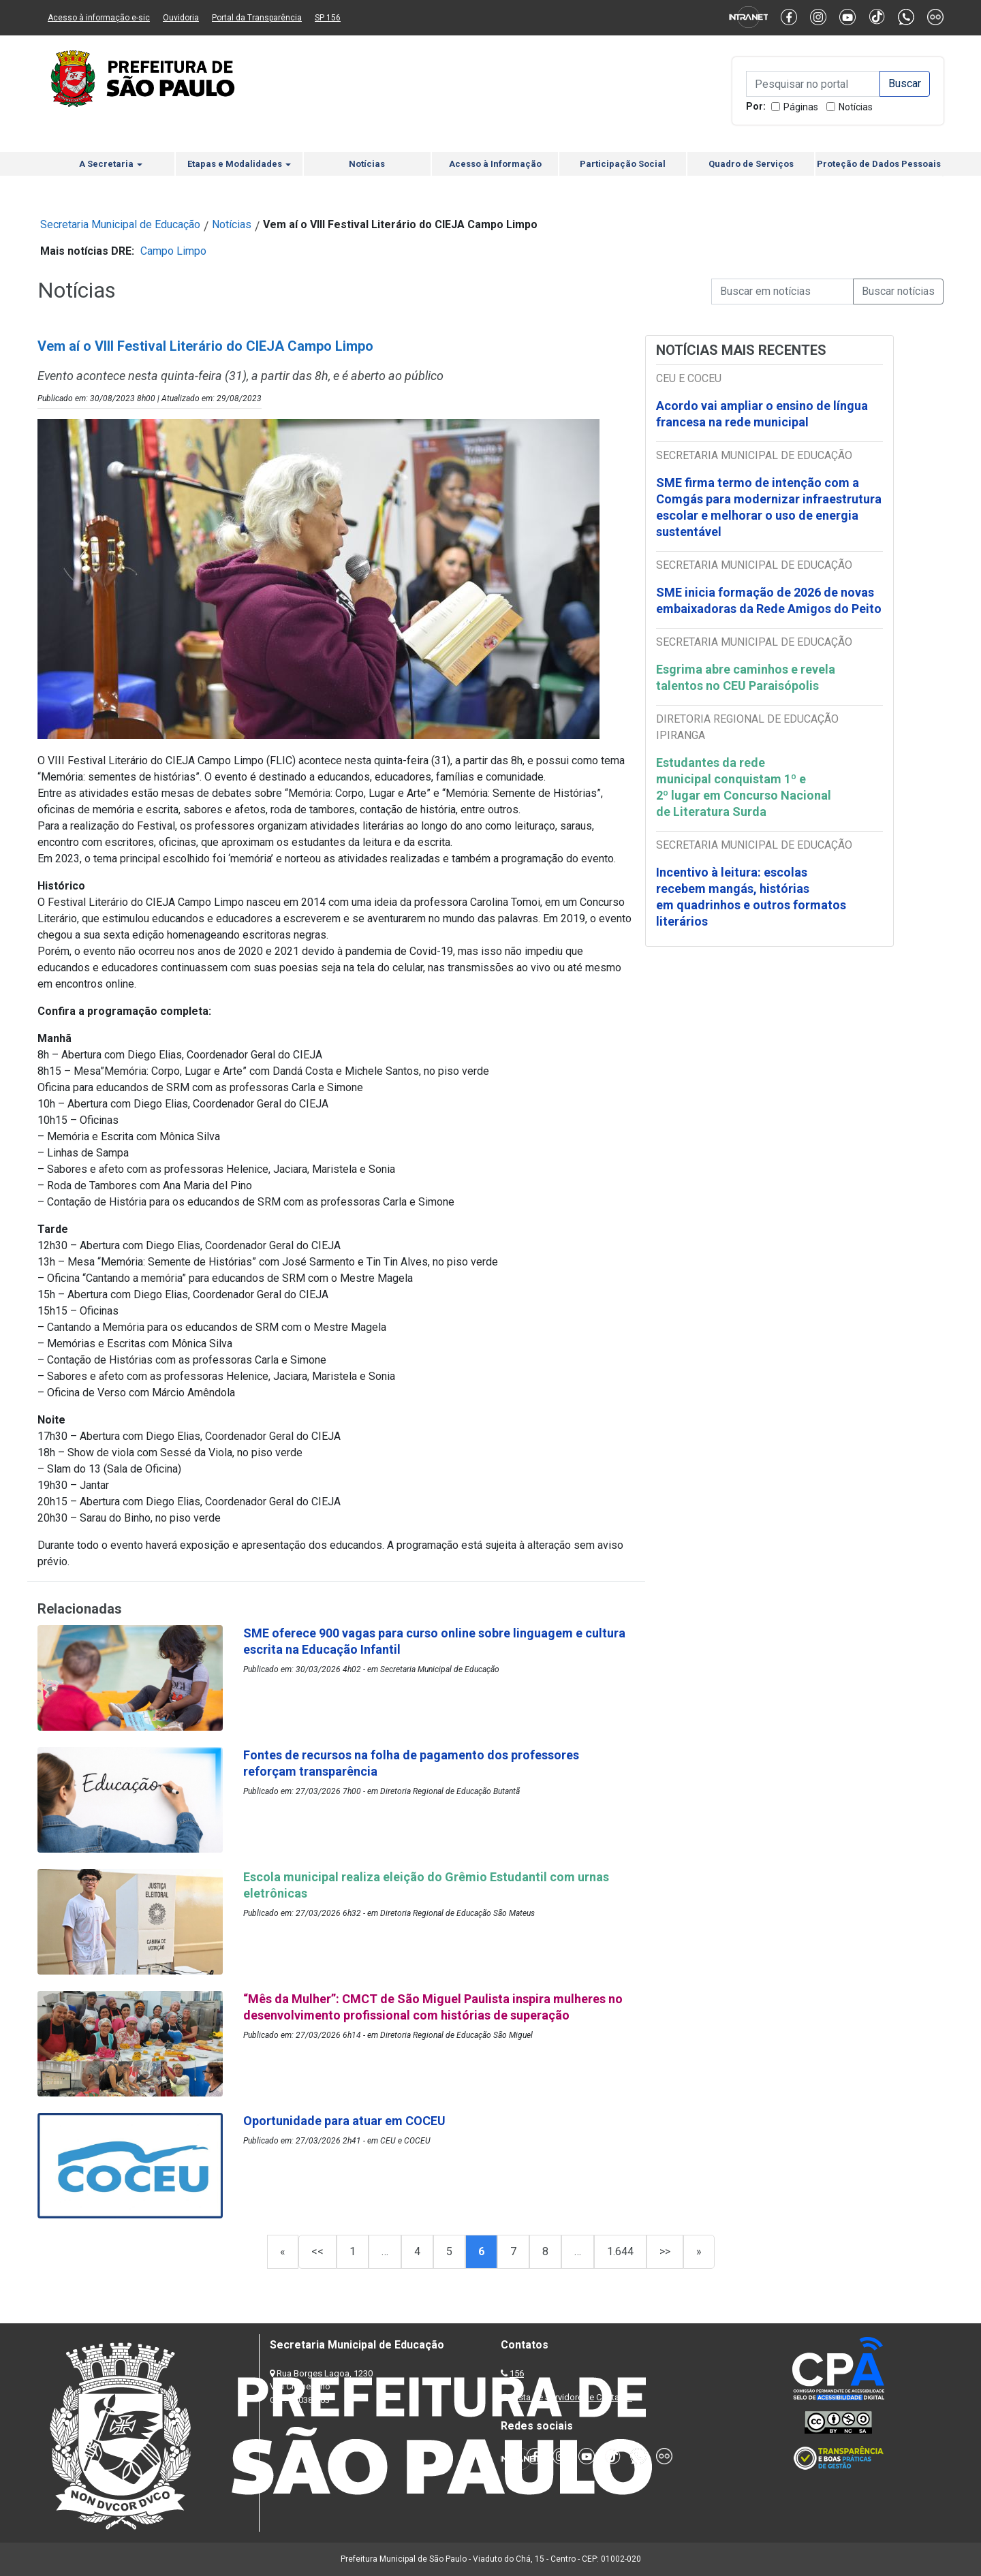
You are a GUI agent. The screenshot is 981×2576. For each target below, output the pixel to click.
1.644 (620, 2251)
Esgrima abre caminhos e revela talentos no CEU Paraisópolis (745, 677)
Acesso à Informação (495, 164)
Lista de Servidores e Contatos (572, 2397)
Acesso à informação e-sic (99, 17)
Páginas (800, 107)
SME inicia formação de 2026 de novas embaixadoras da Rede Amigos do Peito (769, 600)
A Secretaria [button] (110, 164)
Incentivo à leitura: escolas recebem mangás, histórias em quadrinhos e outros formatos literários (751, 896)
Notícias (856, 107)
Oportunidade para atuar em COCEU (344, 2121)
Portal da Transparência (257, 17)
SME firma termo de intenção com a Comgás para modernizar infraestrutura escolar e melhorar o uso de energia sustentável (769, 507)
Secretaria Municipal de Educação (120, 224)
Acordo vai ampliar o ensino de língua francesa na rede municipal (762, 413)
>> (664, 2251)
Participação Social (623, 164)
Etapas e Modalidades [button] (239, 164)
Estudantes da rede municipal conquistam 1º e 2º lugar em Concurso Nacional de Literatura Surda (743, 787)
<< (317, 2251)
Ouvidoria (181, 17)
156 (517, 2373)
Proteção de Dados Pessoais (879, 164)
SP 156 (328, 17)
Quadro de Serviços (751, 164)
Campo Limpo (173, 251)
